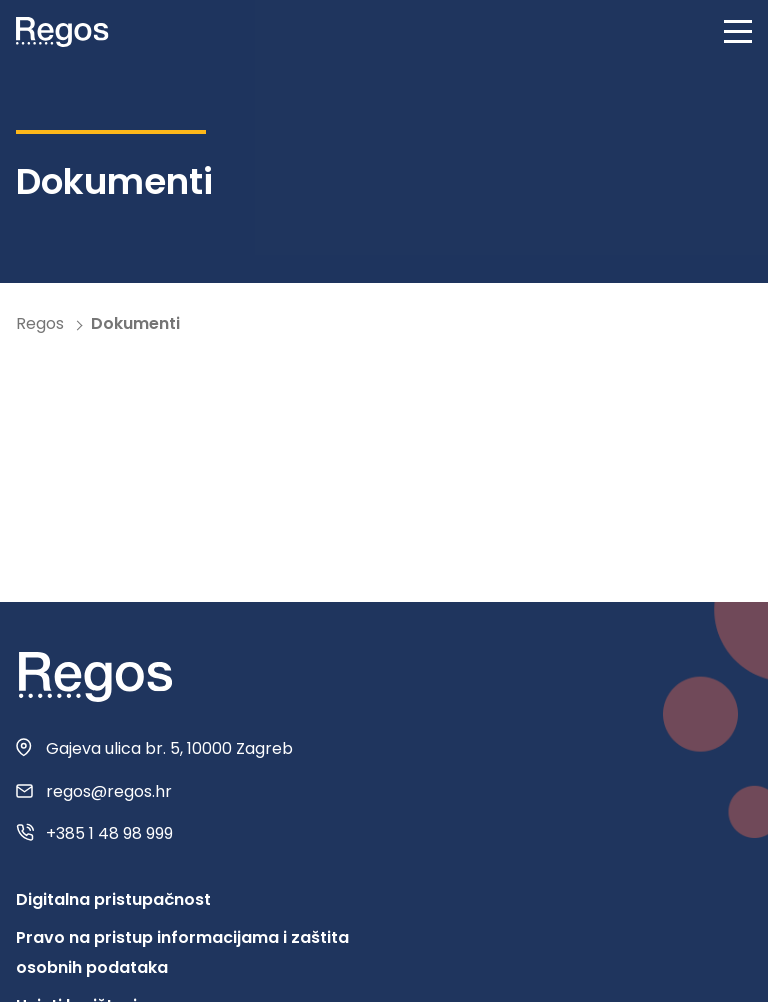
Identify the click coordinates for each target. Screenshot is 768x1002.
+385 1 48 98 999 (109, 834)
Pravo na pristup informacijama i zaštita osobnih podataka (182, 952)
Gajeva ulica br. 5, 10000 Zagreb (169, 749)
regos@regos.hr (109, 792)
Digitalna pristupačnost (113, 899)
